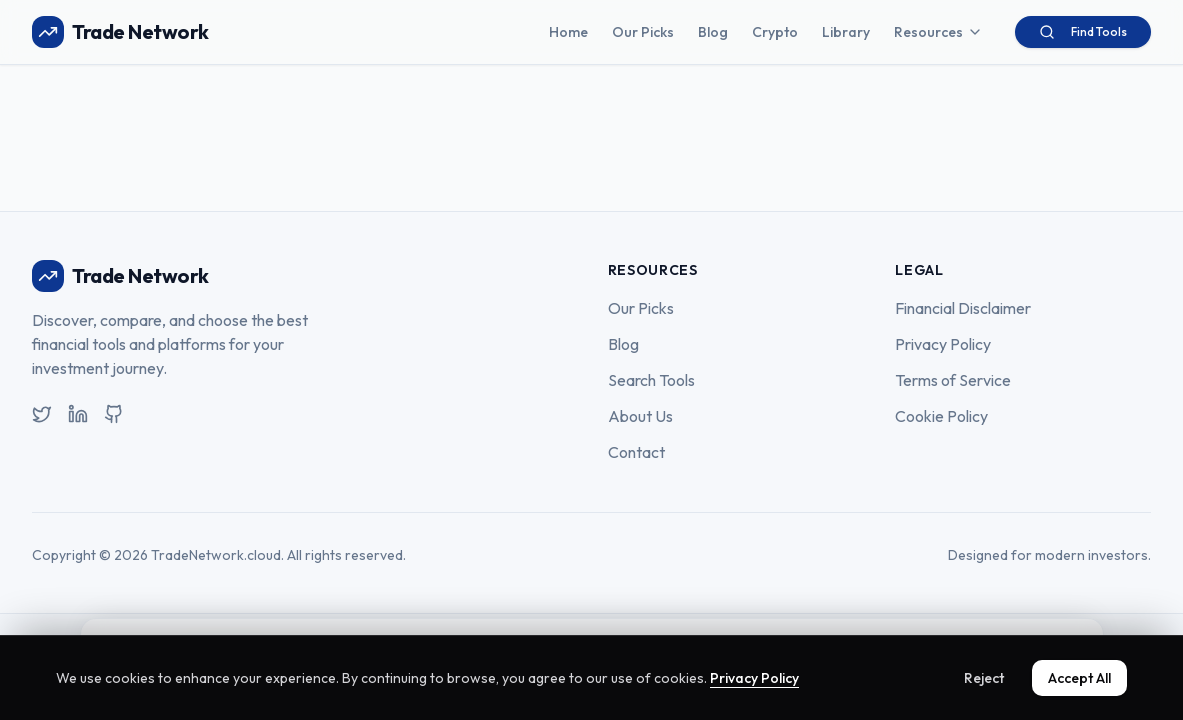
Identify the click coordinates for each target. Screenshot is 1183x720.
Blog (713, 32)
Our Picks (643, 32)
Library (846, 32)
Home (568, 32)
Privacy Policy (943, 344)
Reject (984, 678)
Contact (636, 452)
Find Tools (1083, 32)
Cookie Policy (941, 416)
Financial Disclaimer (963, 308)
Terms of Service (953, 380)
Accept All (1079, 678)
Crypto (775, 32)
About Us (640, 416)
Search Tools (651, 380)
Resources (938, 32)
